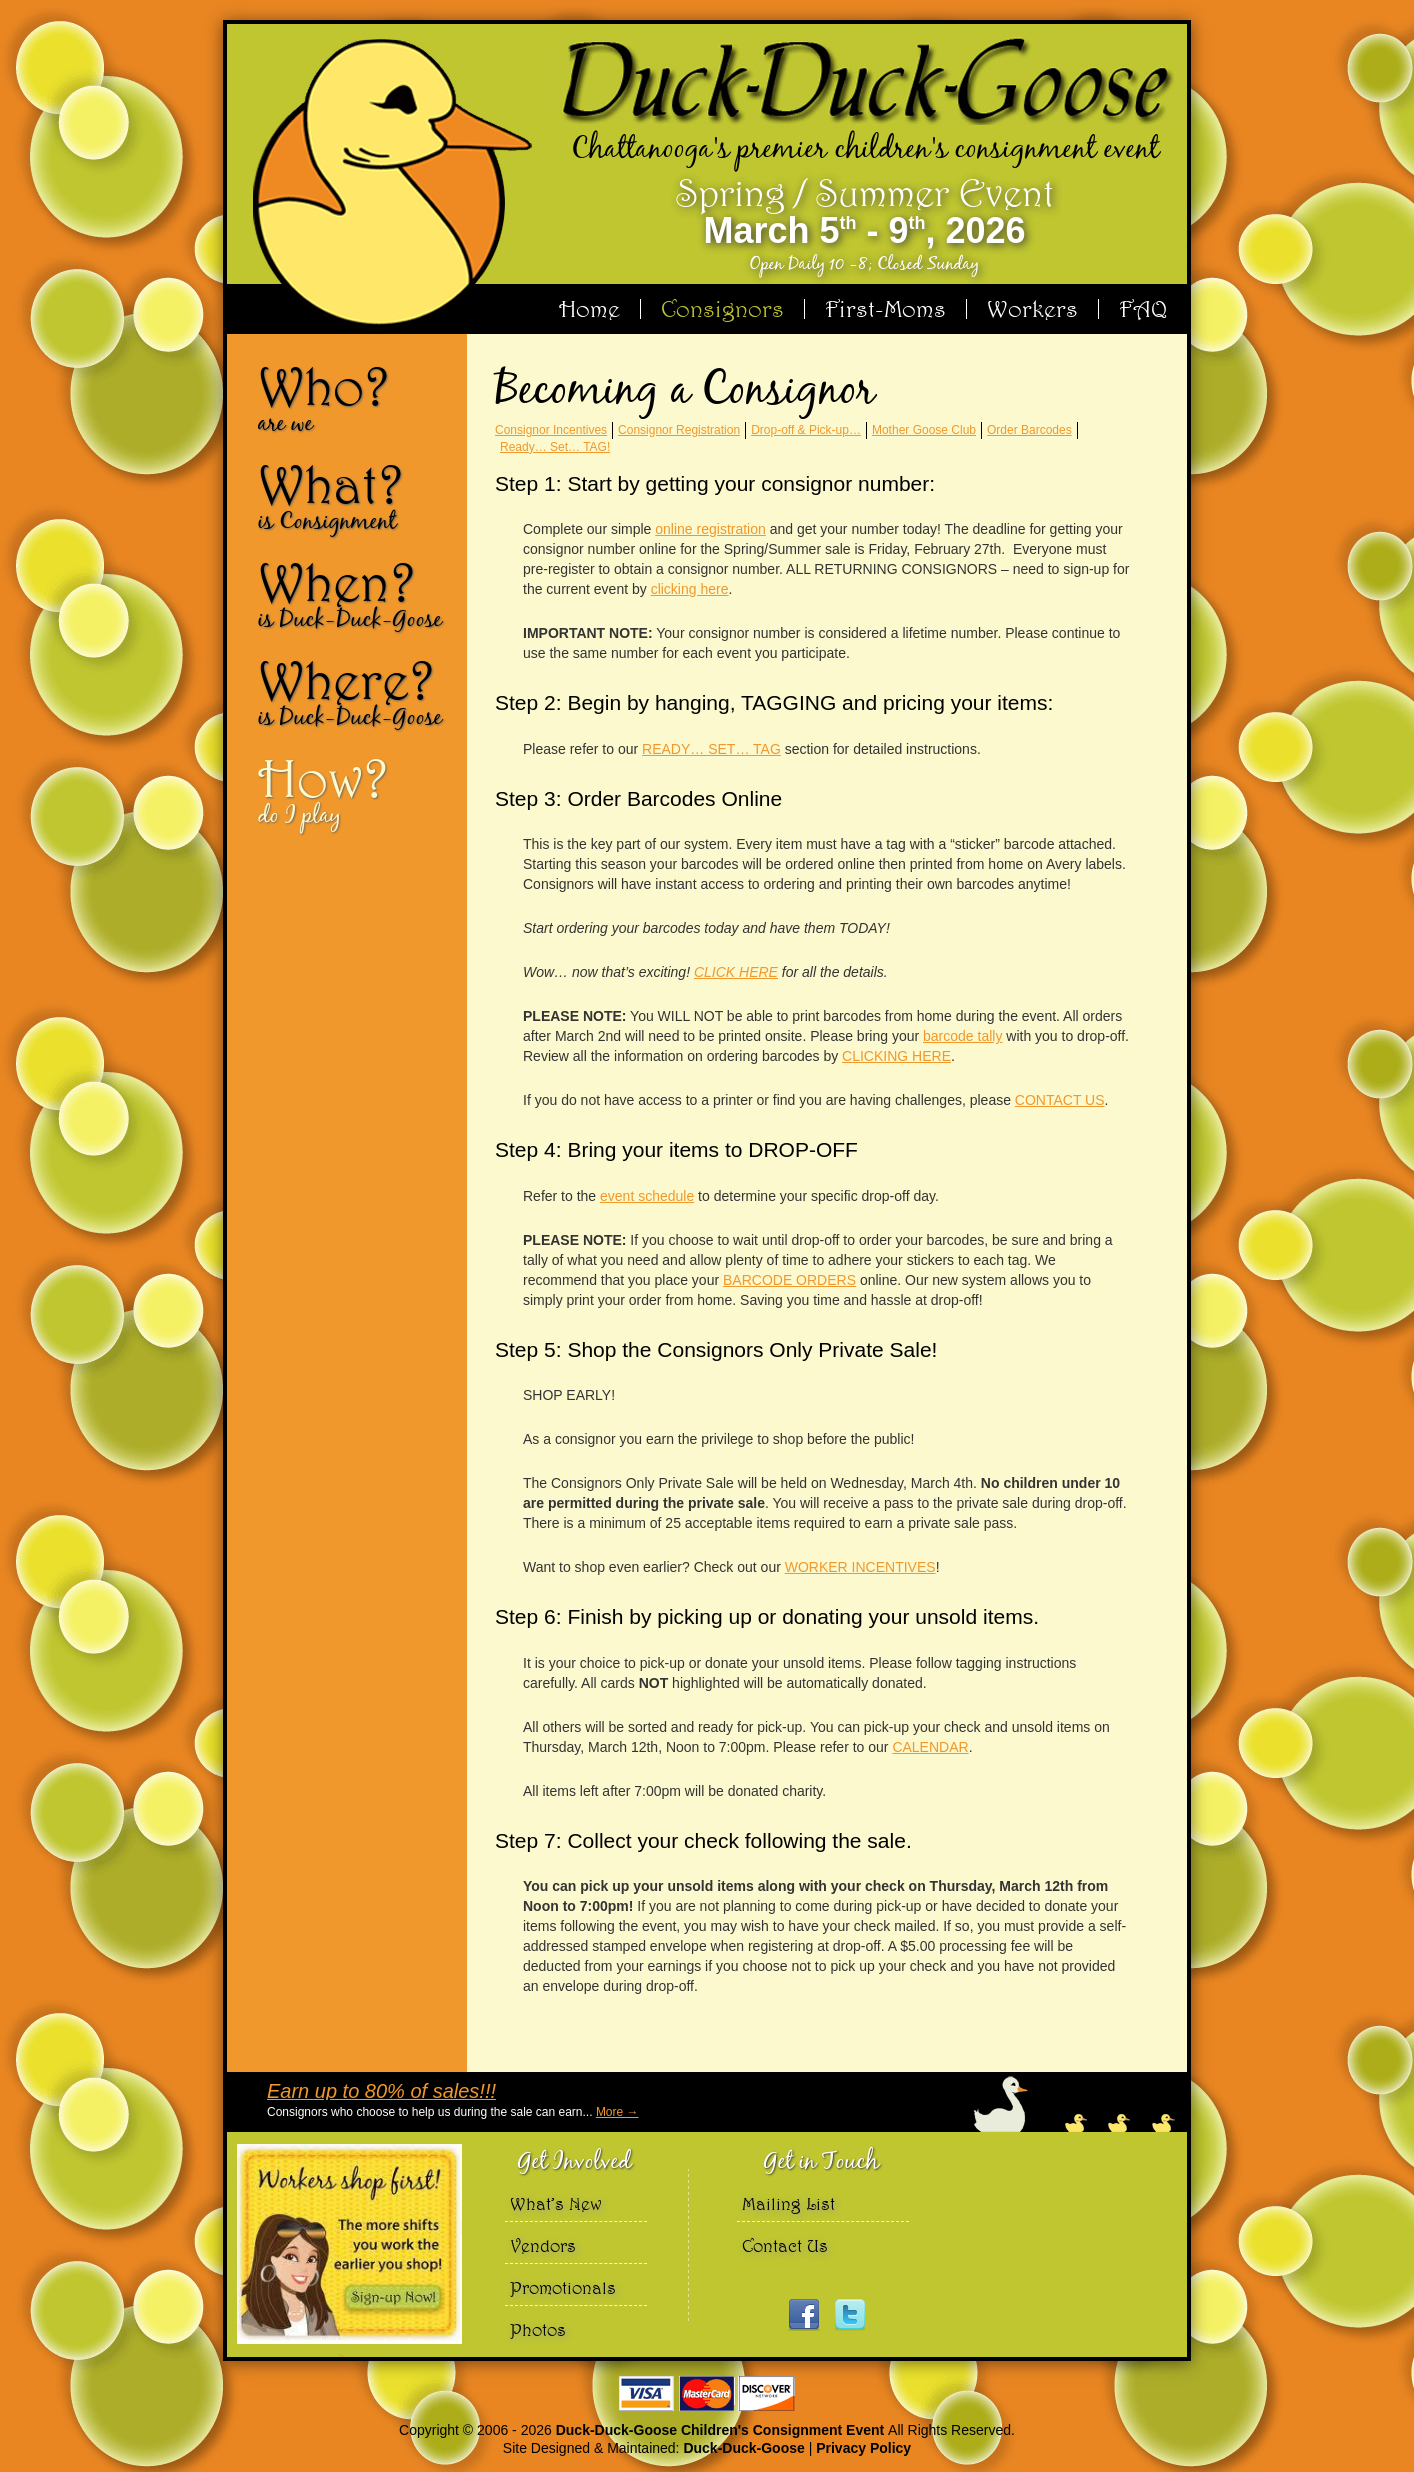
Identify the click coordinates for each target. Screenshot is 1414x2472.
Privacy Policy (863, 2448)
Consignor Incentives (551, 430)
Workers (1032, 309)
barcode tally (962, 1036)
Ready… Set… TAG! (555, 447)
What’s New (556, 2203)
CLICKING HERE (896, 1056)
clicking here (690, 589)
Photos (538, 2329)
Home (589, 309)
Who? (355, 398)
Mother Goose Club (924, 430)
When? (355, 594)
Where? (355, 692)
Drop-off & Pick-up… (806, 430)
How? (355, 790)
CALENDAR (930, 1747)
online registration (710, 529)
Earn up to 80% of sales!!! (381, 2091)
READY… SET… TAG (711, 749)
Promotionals (563, 2287)
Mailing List (788, 2203)
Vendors (543, 2245)
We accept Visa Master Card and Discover (707, 2393)
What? (355, 496)
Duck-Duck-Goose (743, 2448)
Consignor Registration (679, 430)
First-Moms (885, 309)
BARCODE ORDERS (789, 1280)
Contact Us (785, 2245)
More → (617, 2112)
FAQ (1143, 309)
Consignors (722, 309)
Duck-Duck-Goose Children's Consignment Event (722, 2430)
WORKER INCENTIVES (860, 1567)
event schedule (647, 1196)
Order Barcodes (1029, 430)
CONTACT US (1060, 1100)
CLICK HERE (736, 972)
